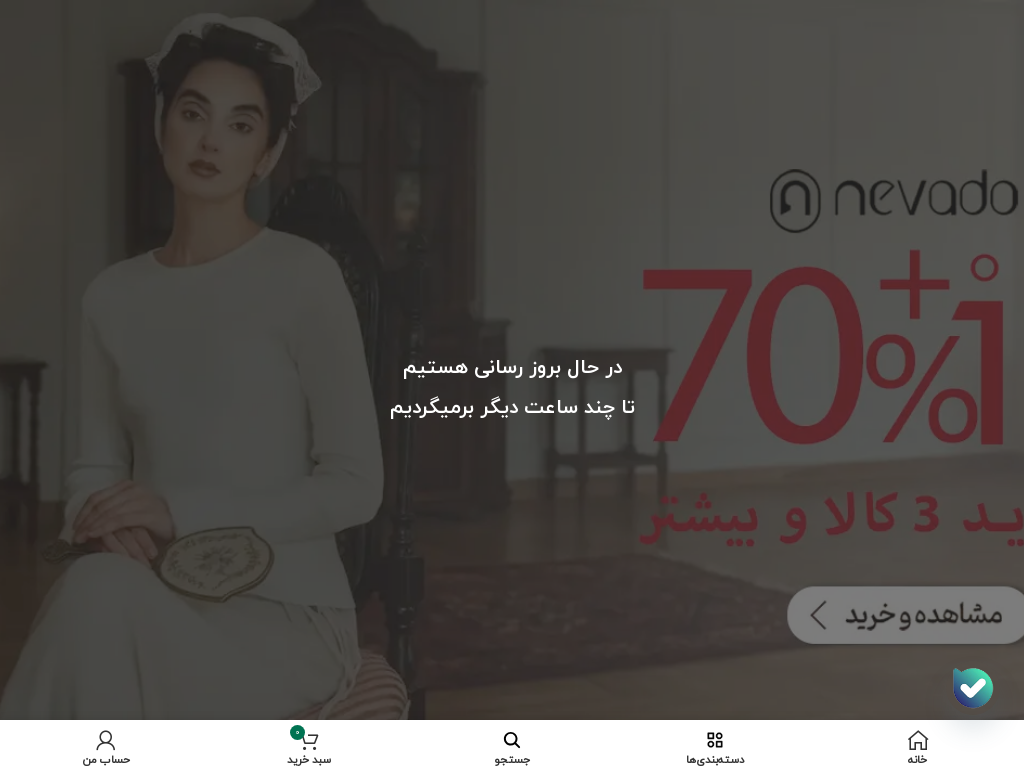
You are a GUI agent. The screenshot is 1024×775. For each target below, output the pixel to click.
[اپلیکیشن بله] (973, 688)
